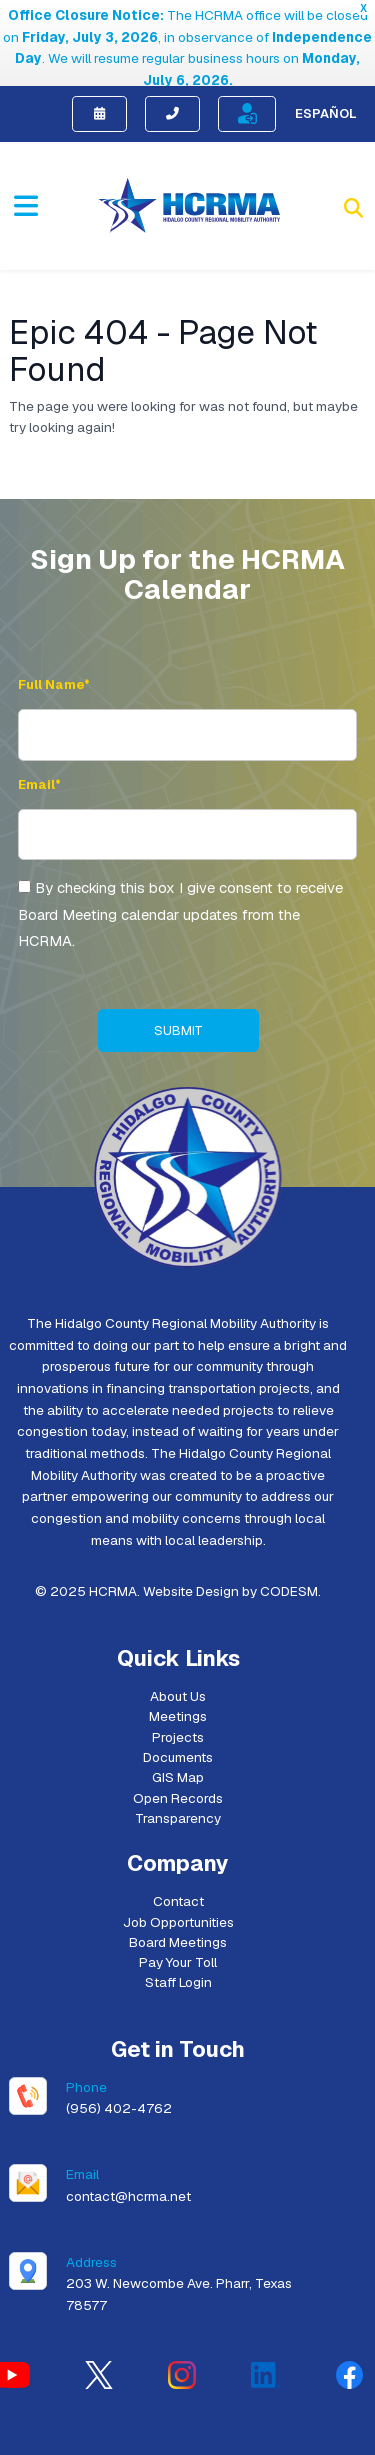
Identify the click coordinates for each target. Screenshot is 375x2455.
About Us (178, 1643)
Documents (178, 1704)
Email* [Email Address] (39, 731)
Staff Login (178, 1930)
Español (326, 60)
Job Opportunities (178, 1869)
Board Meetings (178, 1889)
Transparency (178, 1765)
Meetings (178, 1663)
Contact (178, 1848)
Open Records (178, 1745)
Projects (178, 1684)
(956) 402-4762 (119, 2056)
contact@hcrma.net (128, 2143)
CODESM (289, 1538)
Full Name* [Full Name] (54, 631)
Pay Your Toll (178, 1909)
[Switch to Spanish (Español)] (231, 2438)
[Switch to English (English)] (110, 2438)
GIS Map (178, 1724)
